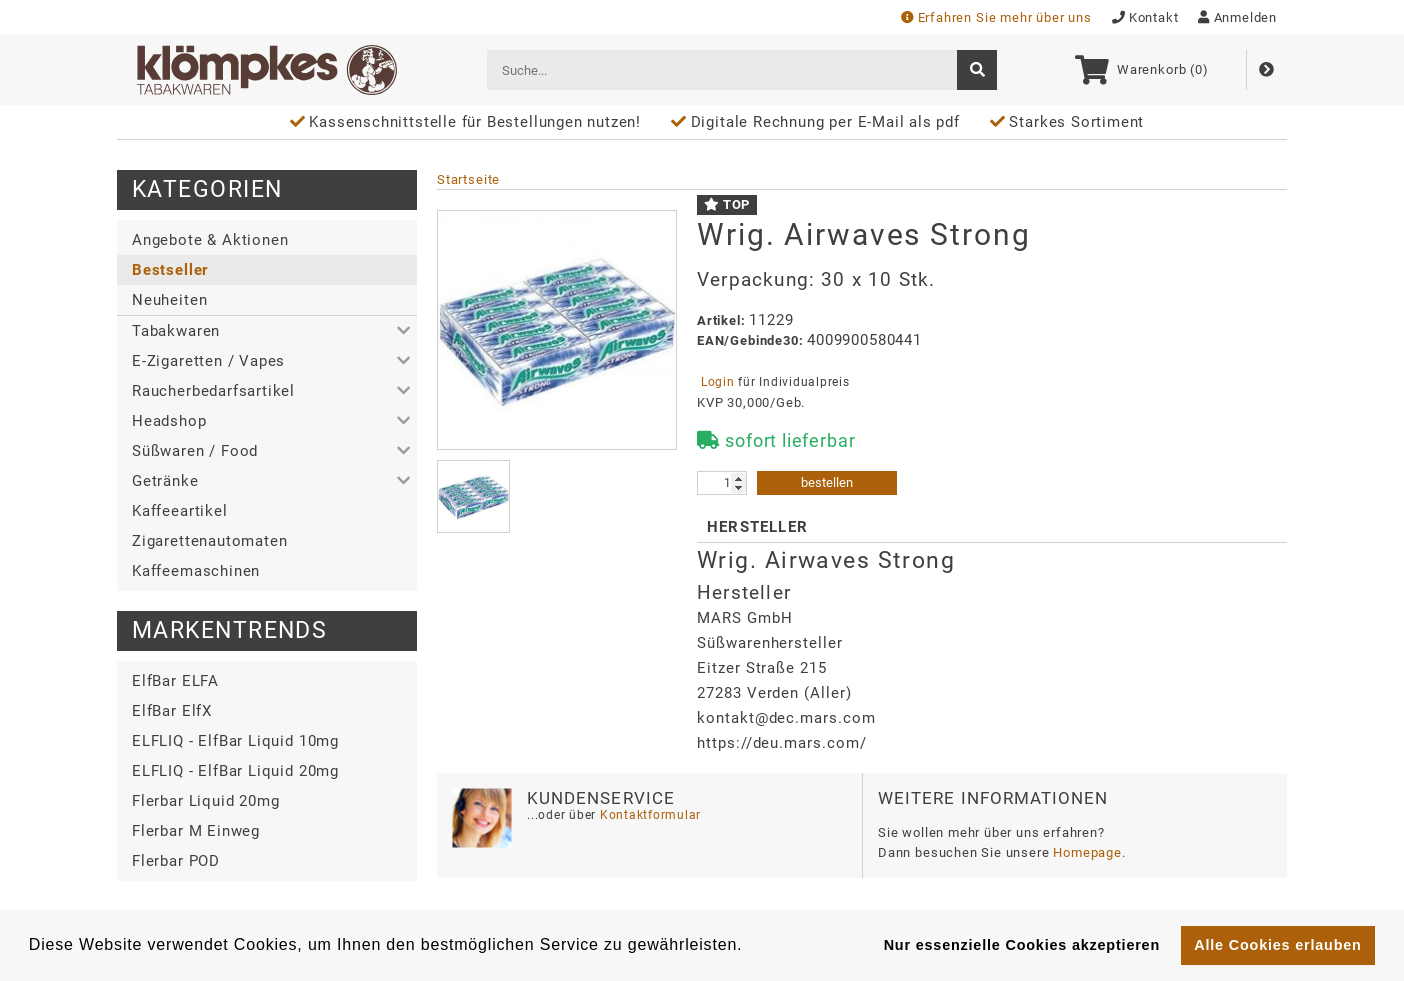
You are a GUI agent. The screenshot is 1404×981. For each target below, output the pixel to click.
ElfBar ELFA (175, 681)
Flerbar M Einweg (196, 831)
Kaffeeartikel (180, 511)
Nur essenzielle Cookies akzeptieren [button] (1022, 945)
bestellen (827, 482)
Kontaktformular (648, 815)
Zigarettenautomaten (209, 541)
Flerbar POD (176, 861)
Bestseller (170, 270)
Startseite (468, 179)
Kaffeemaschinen (196, 571)
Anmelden (1237, 17)
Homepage (1087, 852)
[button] (267, 331)
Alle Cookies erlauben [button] (1277, 945)
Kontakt (1145, 17)
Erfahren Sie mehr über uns (996, 17)
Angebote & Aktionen (210, 240)
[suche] (977, 70)
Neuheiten (169, 300)
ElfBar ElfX (172, 711)
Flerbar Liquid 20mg (205, 801)
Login (717, 382)
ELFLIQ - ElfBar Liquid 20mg (235, 771)
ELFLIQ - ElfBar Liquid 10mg (235, 741)
